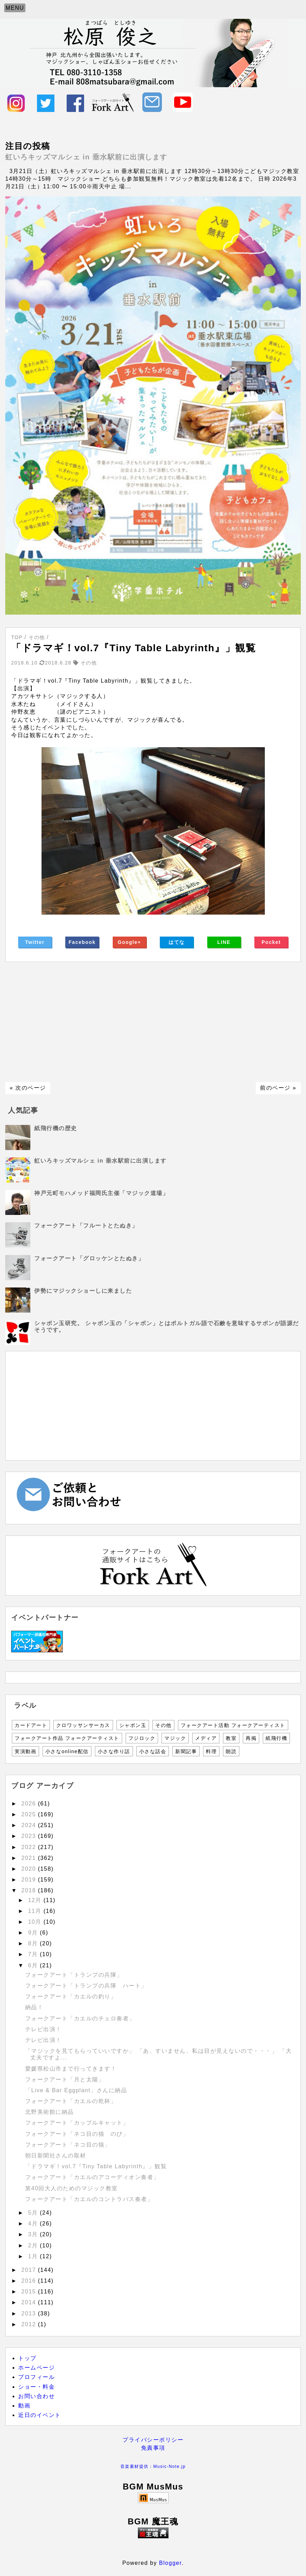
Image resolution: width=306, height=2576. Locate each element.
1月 (34, 2256)
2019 (29, 1880)
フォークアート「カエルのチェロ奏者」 (83, 2018)
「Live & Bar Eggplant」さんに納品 (76, 2090)
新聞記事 (186, 1751)
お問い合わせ (36, 2396)
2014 (29, 2302)
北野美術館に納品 (49, 2112)
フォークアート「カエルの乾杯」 (71, 2101)
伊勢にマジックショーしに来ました (83, 1291)
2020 (29, 1869)
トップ (27, 2358)
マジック (175, 1738)
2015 (29, 2292)
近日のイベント (39, 2415)
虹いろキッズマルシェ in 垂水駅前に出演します (86, 157)
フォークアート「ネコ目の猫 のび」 (77, 2134)
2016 (29, 2281)
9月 (34, 1933)
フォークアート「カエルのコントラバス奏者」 (92, 2199)
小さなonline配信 (67, 1751)
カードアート (31, 1725)
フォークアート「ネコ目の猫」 (68, 2145)
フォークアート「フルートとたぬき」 (86, 1226)
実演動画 (25, 1751)
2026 (29, 1804)
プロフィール (36, 2377)
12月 (35, 1900)
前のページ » (278, 1088)
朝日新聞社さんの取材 (55, 2155)
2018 (29, 1890)
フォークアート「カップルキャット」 (77, 2123)
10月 (35, 1922)
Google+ (129, 942)
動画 (24, 2406)
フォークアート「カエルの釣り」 (74, 1996)
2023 (29, 1836)
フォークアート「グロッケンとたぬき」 (89, 1258)
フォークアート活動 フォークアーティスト (233, 1725)
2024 (29, 1825)
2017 (29, 2270)
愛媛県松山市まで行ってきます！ (71, 2069)
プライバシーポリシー (153, 2440)
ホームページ (36, 2368)
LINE (224, 942)
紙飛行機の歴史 (55, 1128)
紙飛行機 (276, 1738)
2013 (29, 2313)
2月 (34, 2245)
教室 (231, 1738)
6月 (34, 1965)
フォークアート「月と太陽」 (68, 2079)
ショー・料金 (36, 2387)
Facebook (82, 942)
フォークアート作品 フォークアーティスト (67, 1738)
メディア (206, 1738)
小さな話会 (152, 1751)
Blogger (170, 2563)
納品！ (34, 2007)
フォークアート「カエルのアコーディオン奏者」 (95, 2177)
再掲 (251, 1738)
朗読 (231, 1751)
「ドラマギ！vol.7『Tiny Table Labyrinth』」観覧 (96, 2166)
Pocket (271, 942)
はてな (177, 942)
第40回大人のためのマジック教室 (71, 2188)
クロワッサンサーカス (83, 1725)
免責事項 (153, 2448)
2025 (29, 1814)
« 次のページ (28, 1088)
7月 (34, 1954)
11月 (35, 1911)
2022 (29, 1847)
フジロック (142, 1738)
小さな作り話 (114, 1751)
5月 (34, 2213)
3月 (34, 2234)
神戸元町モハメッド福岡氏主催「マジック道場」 (101, 1193)
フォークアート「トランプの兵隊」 (74, 1975)
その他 (163, 1725)
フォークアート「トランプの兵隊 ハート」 (86, 1986)
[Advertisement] (153, 1022)
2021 (29, 1858)
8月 (34, 1943)
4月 (34, 2223)
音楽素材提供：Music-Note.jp (153, 2466)
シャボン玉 (133, 1725)
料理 (211, 1751)
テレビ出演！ (43, 2029)
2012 (29, 2324)
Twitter (34, 942)
